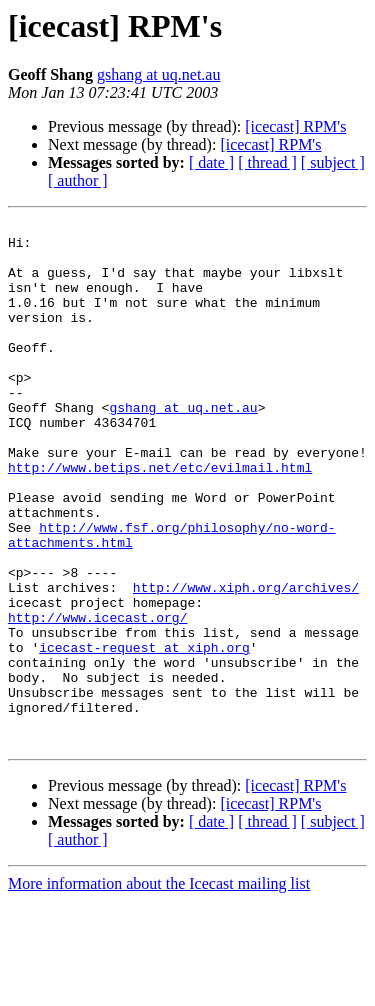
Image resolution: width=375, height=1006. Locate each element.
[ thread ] (267, 162)
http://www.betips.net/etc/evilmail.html (160, 518)
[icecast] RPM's (295, 126)
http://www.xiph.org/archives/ (246, 662)
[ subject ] (333, 162)
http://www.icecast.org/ (97, 698)
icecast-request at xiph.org (144, 734)
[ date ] (211, 162)
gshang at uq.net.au (159, 74)
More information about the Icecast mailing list (159, 988)
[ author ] (78, 180)
